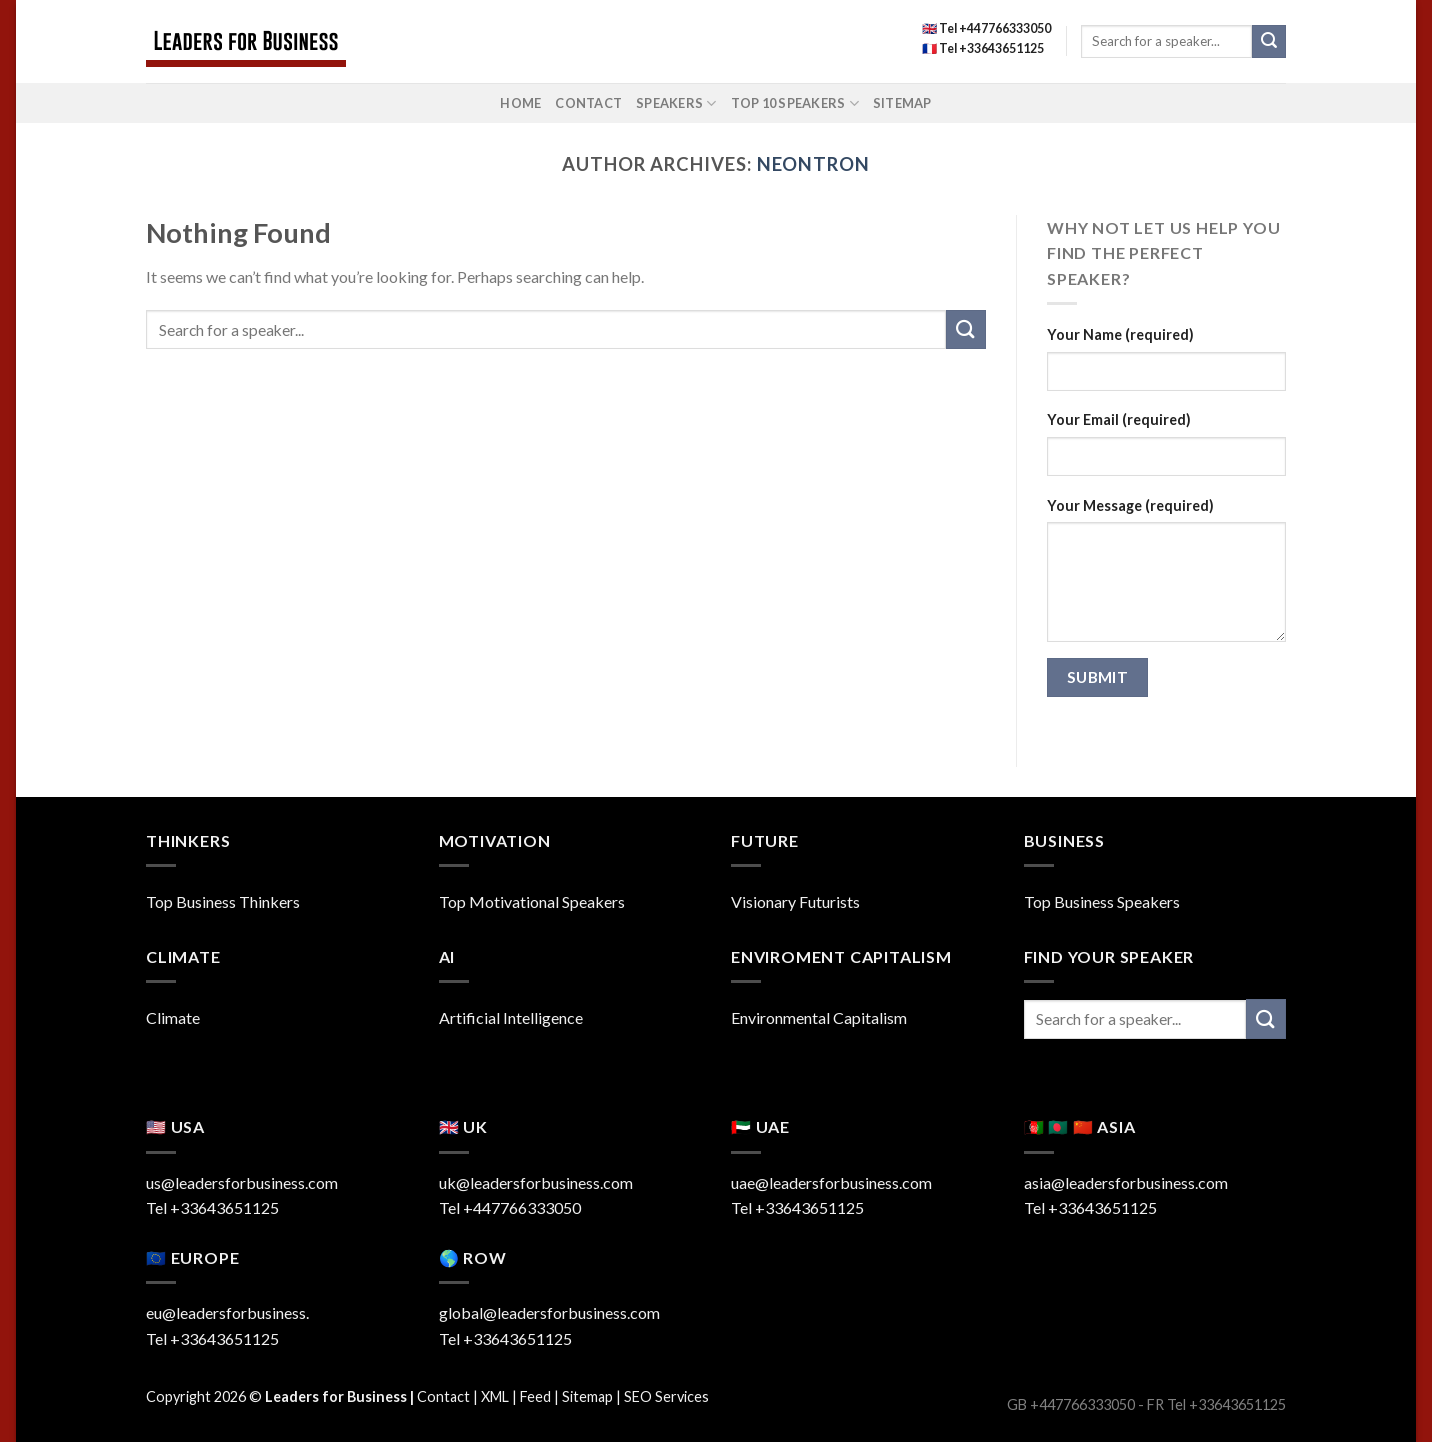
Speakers (676, 103)
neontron (813, 164)
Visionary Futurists (795, 901)
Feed (535, 1396)
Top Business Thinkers (223, 901)
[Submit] (1269, 42)
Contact (588, 103)
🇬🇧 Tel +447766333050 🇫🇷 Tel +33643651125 (986, 38)
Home (520, 103)
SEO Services (666, 1396)
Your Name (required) (1120, 334)
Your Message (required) (1130, 505)
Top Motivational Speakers (532, 901)
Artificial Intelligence (511, 1017)
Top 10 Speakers (795, 103)
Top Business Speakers (1102, 901)
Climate (173, 1017)
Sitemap (902, 103)
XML (495, 1396)
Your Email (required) (1119, 419)
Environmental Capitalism (819, 1017)
